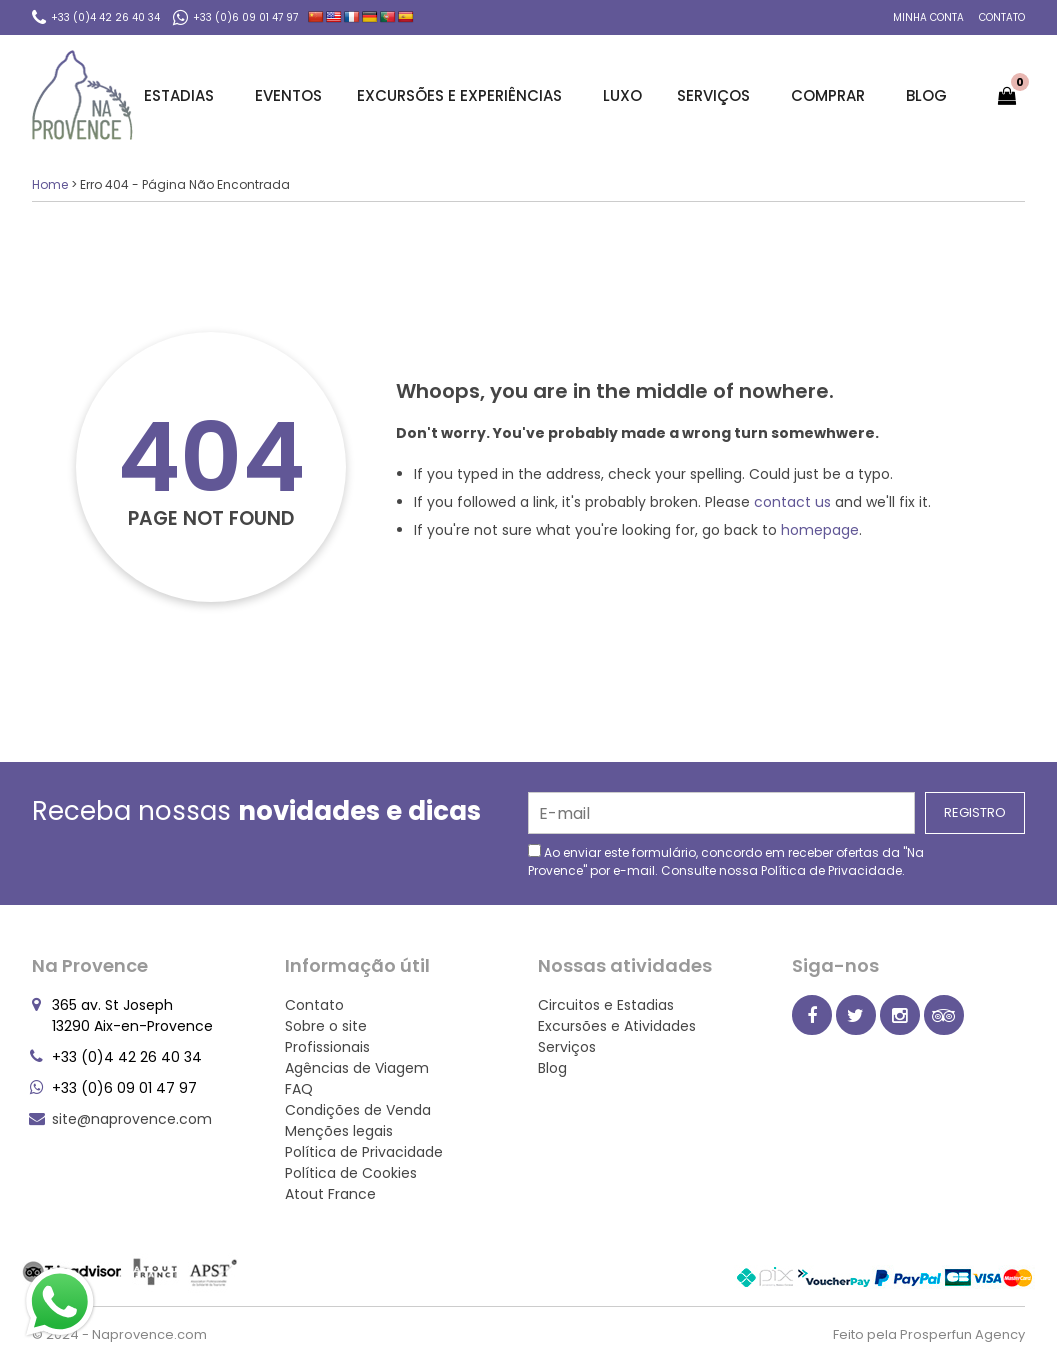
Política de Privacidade (831, 870)
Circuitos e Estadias (606, 1005)
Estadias (182, 95)
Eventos (288, 95)
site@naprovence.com (132, 1119)
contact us (792, 502)
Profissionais (327, 1047)
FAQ (299, 1089)
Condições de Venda (358, 1110)
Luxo (622, 95)
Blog (926, 95)
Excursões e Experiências (462, 95)
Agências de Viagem (357, 1068)
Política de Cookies (351, 1173)
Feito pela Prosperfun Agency (929, 1334)
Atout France (330, 1194)
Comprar (831, 95)
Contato (1002, 17)
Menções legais (339, 1131)
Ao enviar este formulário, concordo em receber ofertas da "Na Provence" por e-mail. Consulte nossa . (726, 861)
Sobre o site (326, 1026)
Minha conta (928, 17)
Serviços (716, 95)
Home (50, 184)
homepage (820, 530)
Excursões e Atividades (617, 1026)
